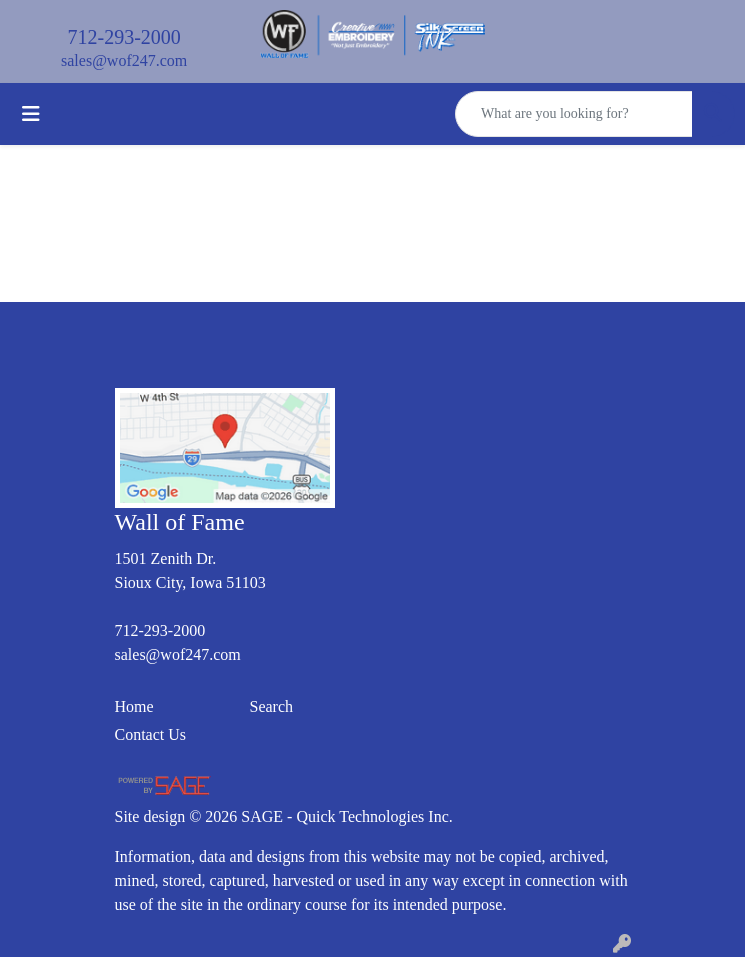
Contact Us (151, 734)
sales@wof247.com (124, 60)
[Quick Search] (574, 114)
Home (134, 706)
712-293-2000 (124, 37)
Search (272, 706)
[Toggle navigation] (31, 114)
